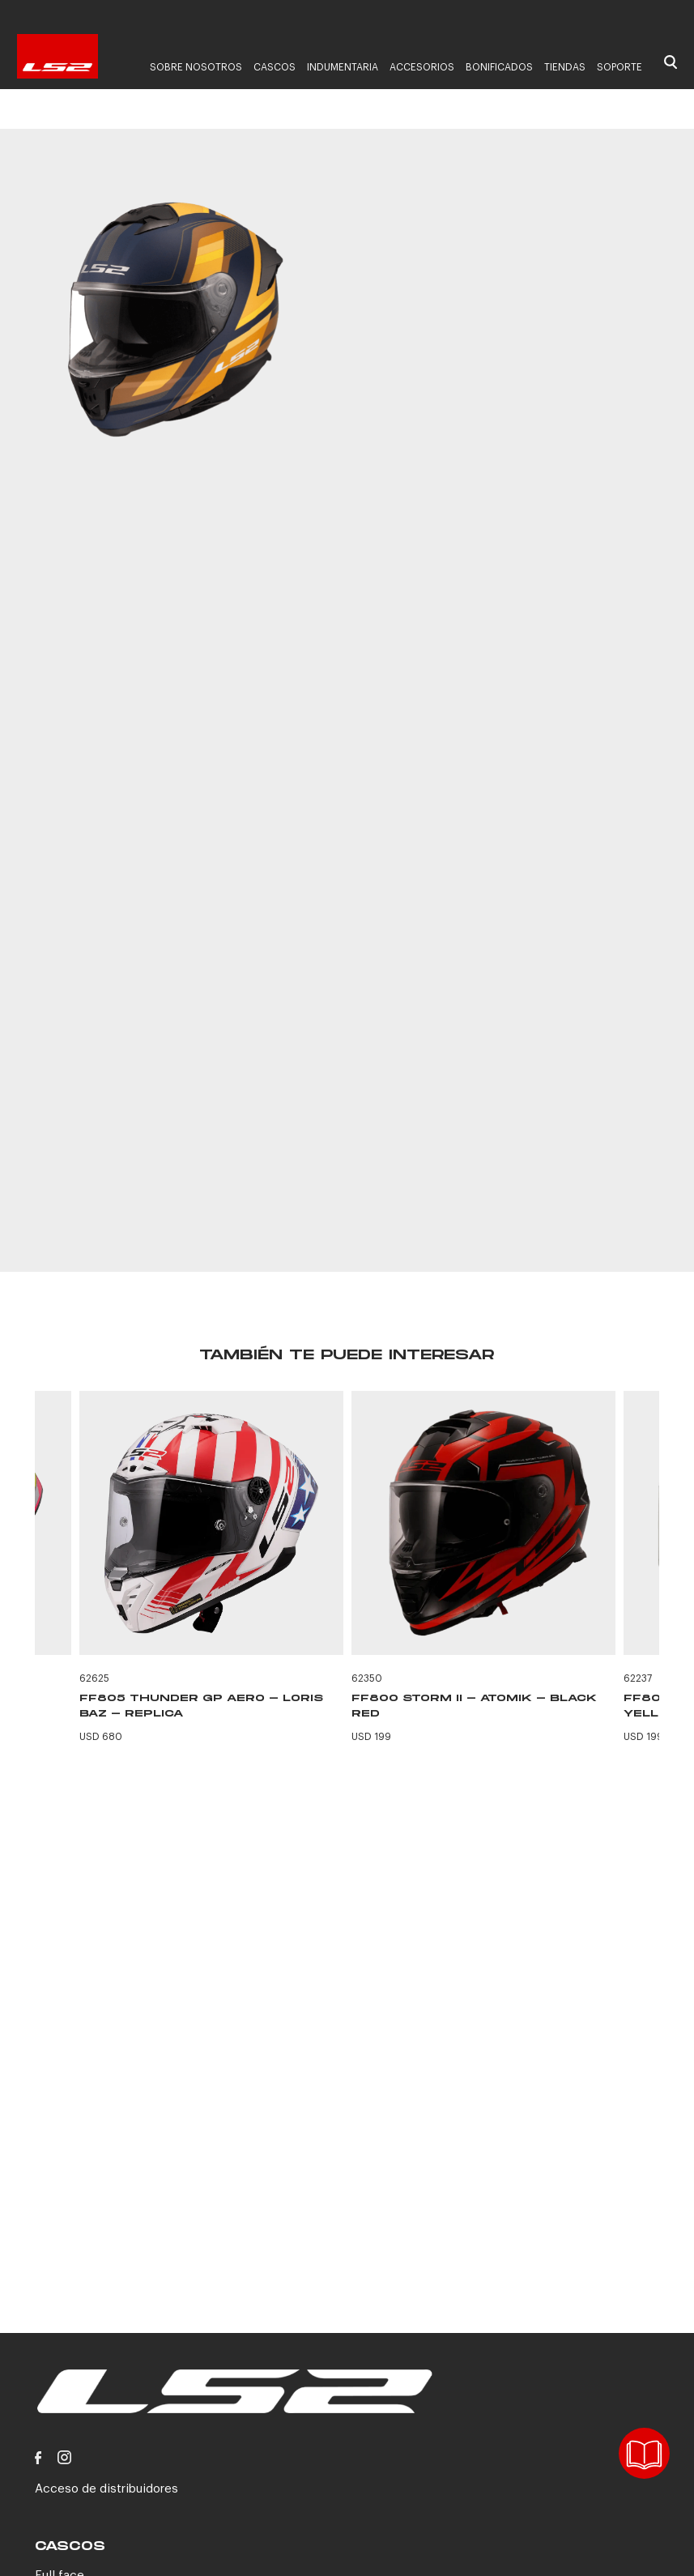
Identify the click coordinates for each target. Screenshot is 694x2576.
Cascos (274, 67)
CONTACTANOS (508, 1182)
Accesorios (422, 67)
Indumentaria (342, 67)
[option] (175, 321)
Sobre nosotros (196, 67)
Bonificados (499, 67)
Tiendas (564, 67)
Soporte (619, 67)
